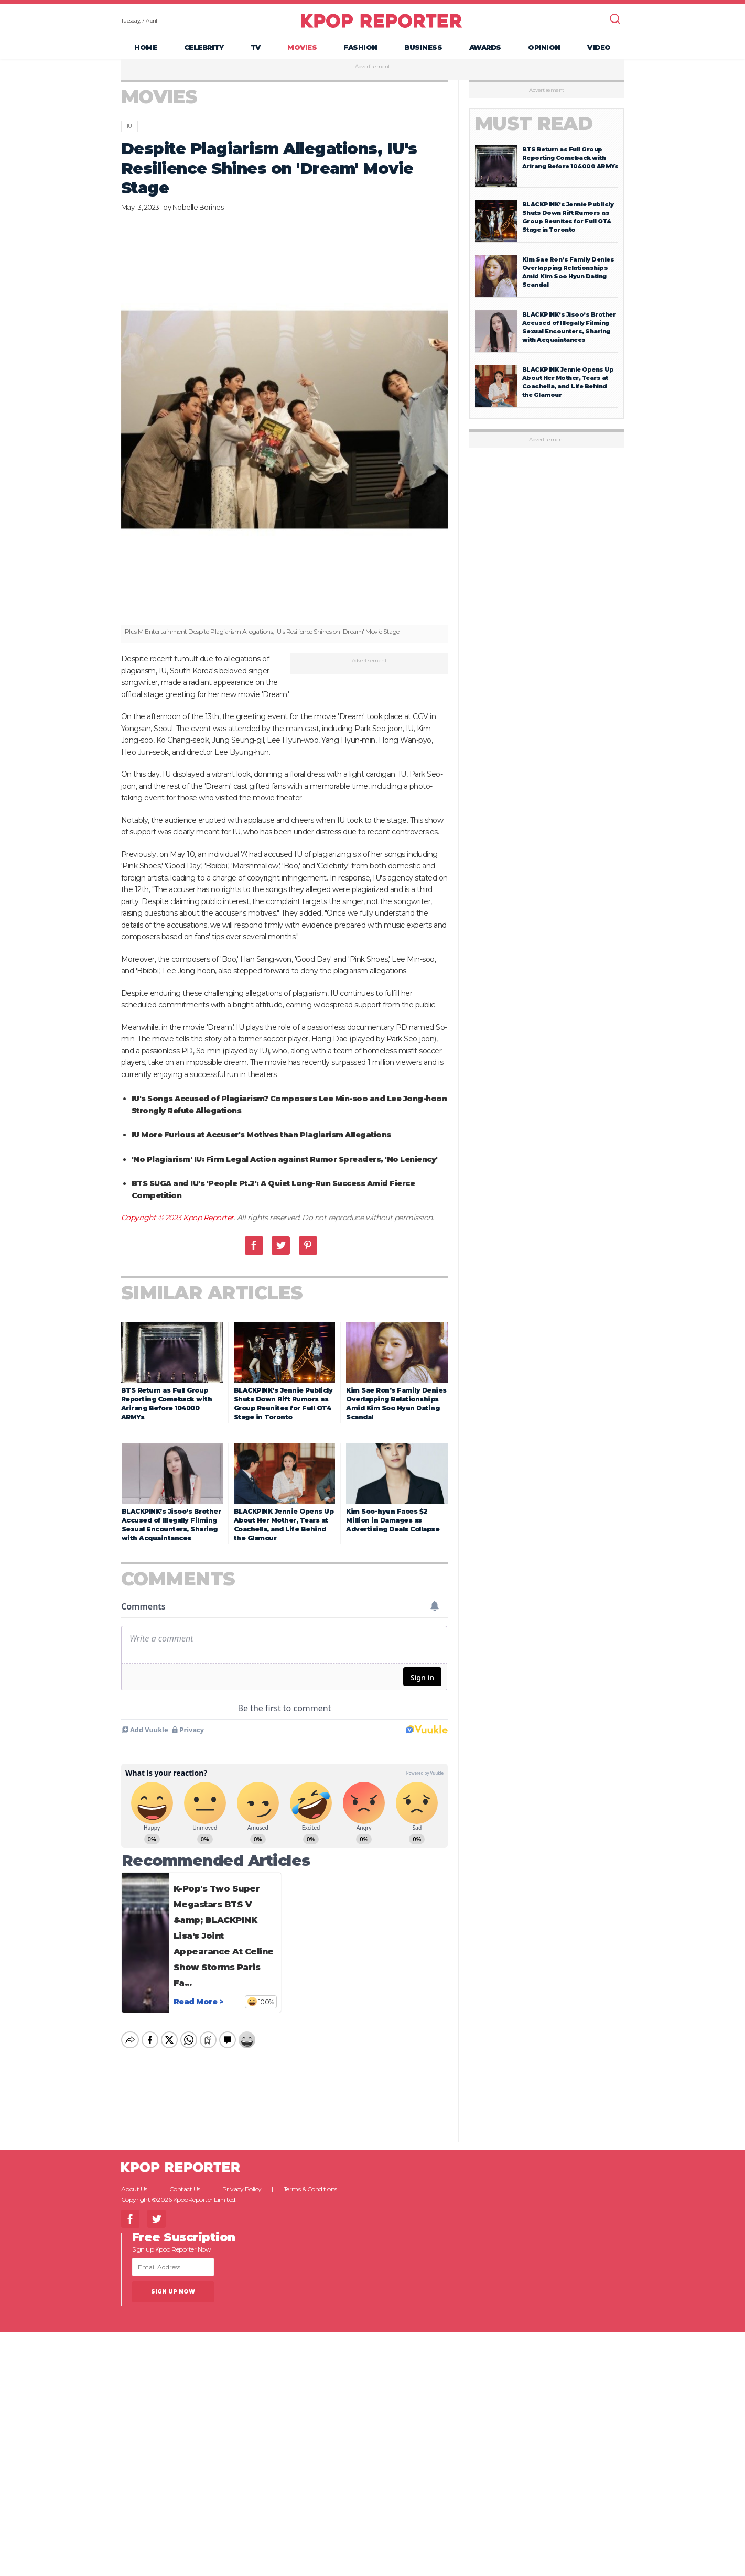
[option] (284, 435)
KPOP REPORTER (381, 23)
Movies (302, 50)
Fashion (360, 50)
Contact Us (184, 2195)
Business (423, 50)
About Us (134, 2195)
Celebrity (204, 50)
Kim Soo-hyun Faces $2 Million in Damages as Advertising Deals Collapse (392, 1526)
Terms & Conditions (310, 2195)
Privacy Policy (242, 2195)
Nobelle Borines (198, 213)
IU (129, 132)
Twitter (281, 1251)
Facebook (254, 1251)
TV (256, 50)
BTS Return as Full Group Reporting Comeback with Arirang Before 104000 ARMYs (570, 164)
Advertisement (372, 72)
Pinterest (308, 1251)
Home (145, 50)
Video (599, 50)
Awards (485, 50)
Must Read (534, 129)
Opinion (544, 50)
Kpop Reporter (208, 1224)
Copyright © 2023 (152, 1224)
